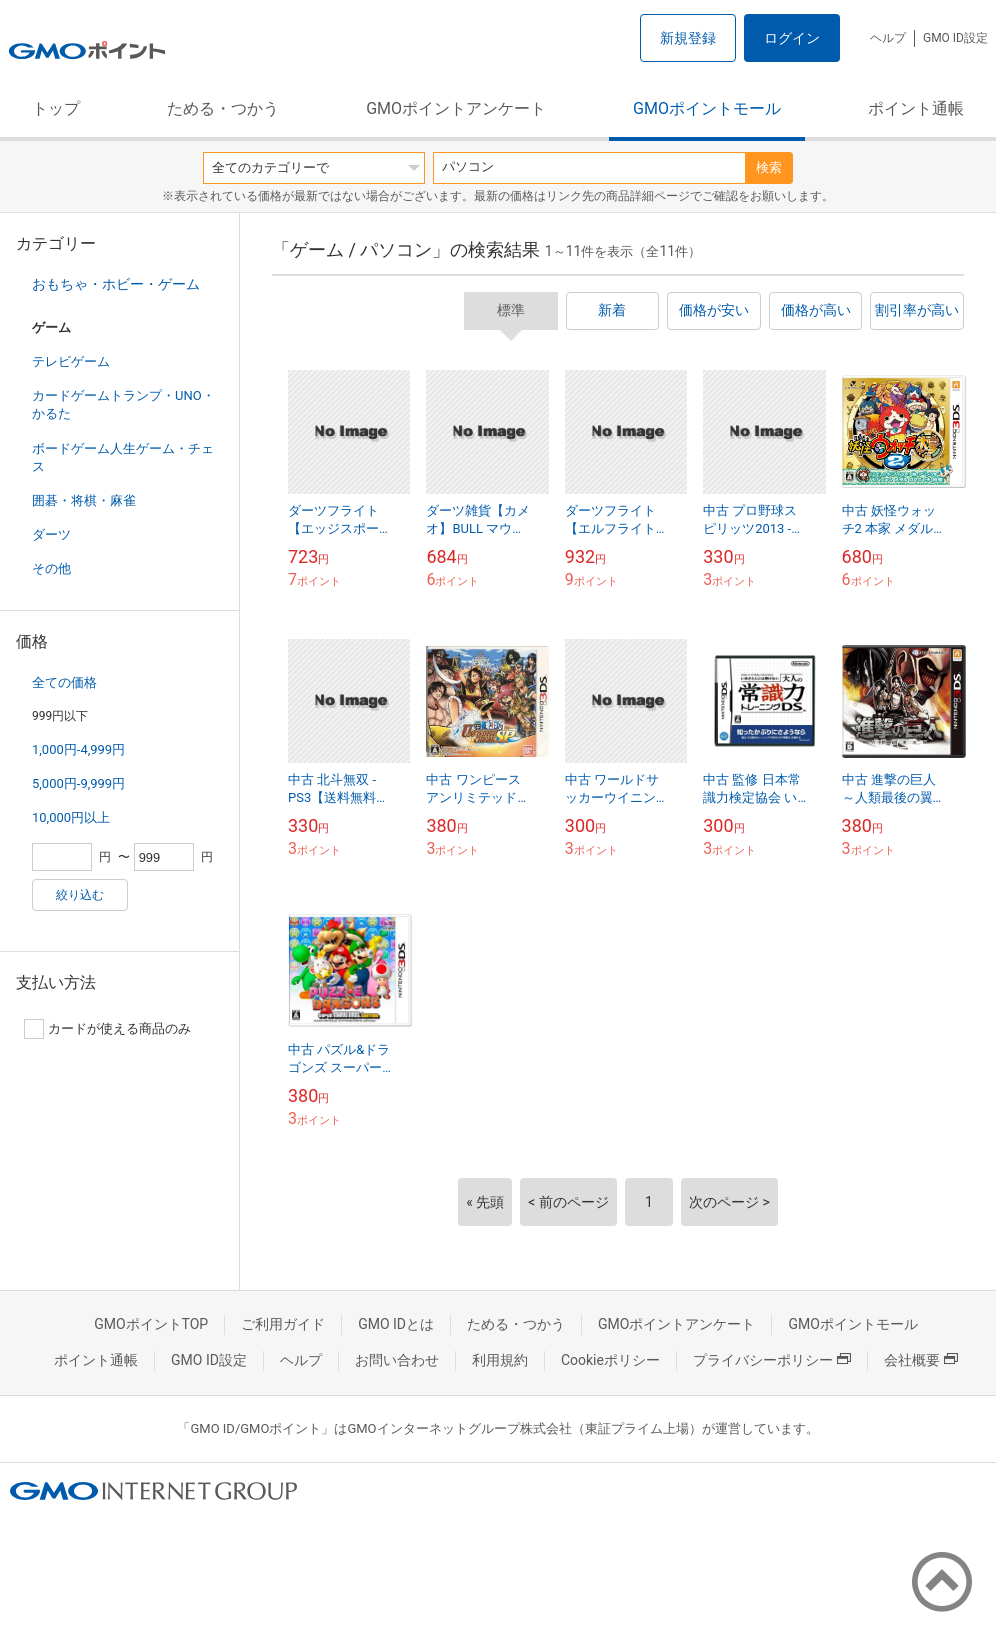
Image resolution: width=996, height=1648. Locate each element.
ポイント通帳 (916, 108)
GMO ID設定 (955, 38)
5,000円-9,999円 (78, 783)
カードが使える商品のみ (107, 1029)
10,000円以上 (71, 817)
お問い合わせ (397, 1360)
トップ (56, 108)
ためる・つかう (223, 108)
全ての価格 (64, 682)
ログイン (792, 38)
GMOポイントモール (707, 108)
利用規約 (500, 1360)
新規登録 (688, 38)
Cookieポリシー (610, 1360)
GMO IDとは (396, 1324)
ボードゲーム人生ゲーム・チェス (123, 457)
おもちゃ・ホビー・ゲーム (116, 284)
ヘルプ (888, 38)
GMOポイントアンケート (456, 108)
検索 (769, 167)
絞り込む (80, 895)
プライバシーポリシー (772, 1360)
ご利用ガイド (283, 1324)
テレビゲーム (71, 361)
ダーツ (51, 534)
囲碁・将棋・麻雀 (84, 500)
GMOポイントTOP (151, 1324)
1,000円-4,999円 (78, 749)
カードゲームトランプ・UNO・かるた (123, 404)
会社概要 (921, 1360)
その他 (51, 568)
